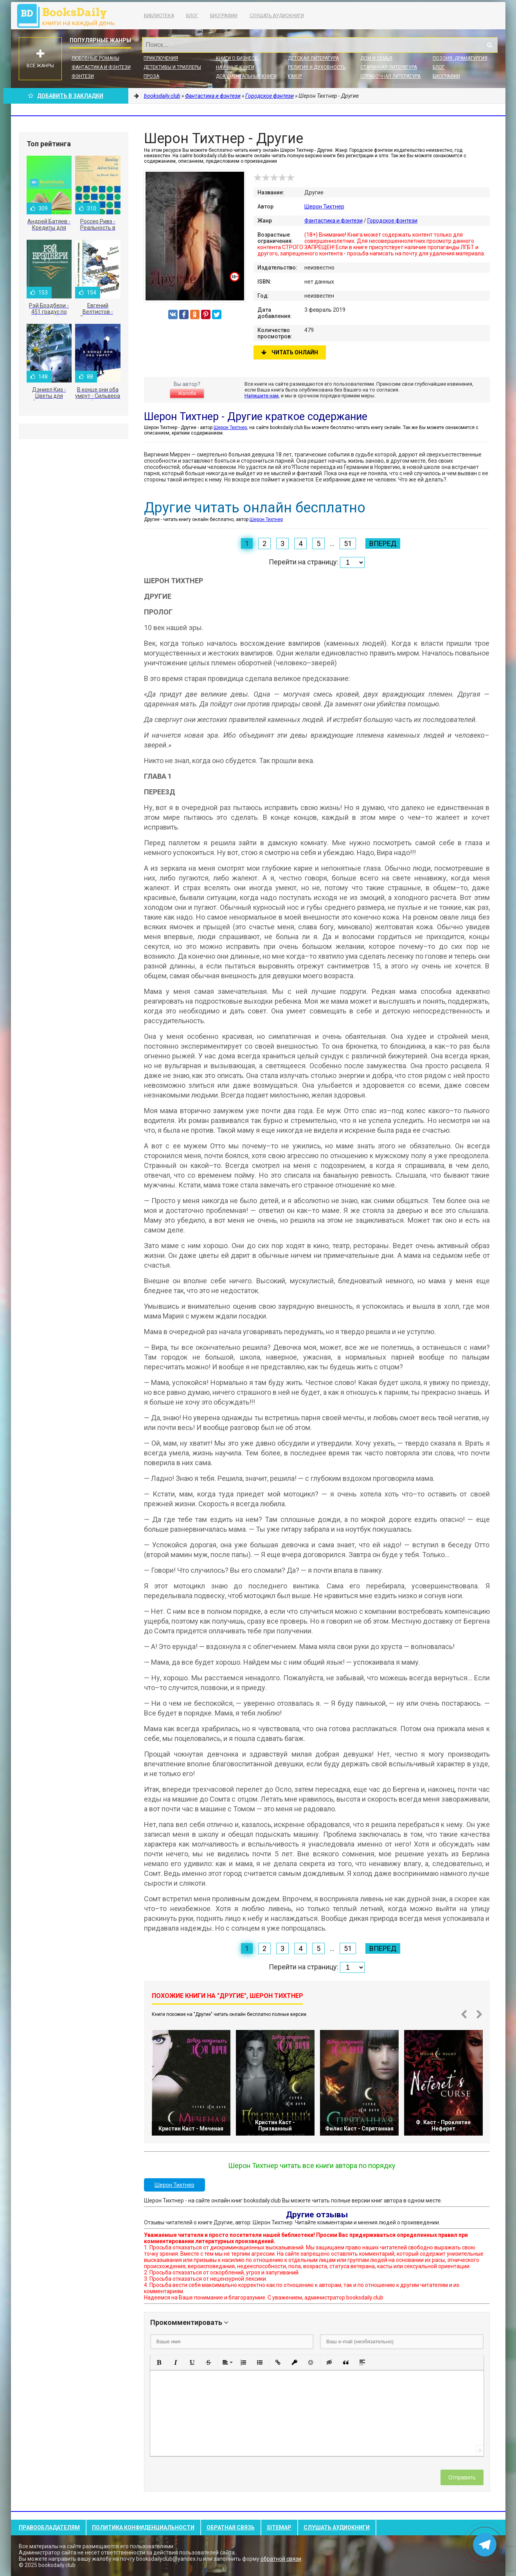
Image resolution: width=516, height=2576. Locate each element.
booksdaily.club (69, 15)
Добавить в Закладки (65, 96)
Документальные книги (246, 76)
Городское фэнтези (392, 220)
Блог (192, 15)
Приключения (161, 58)
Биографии (223, 15)
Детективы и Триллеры (172, 67)
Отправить (461, 2477)
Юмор (295, 76)
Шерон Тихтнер (324, 206)
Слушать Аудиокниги (277, 15)
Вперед (382, 543)
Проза (151, 76)
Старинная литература (388, 67)
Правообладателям (49, 2527)
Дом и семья (376, 58)
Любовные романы (95, 58)
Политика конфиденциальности (143, 2527)
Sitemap (279, 2527)
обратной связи (281, 2559)
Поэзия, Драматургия (460, 58)
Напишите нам (262, 396)
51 (348, 543)
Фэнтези (83, 76)
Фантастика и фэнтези (101, 67)
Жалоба (187, 393)
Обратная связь (231, 2527)
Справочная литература (390, 76)
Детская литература (313, 58)
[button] (159, 2362)
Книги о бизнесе (236, 58)
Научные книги (235, 67)
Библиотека (159, 15)
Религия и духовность (316, 67)
